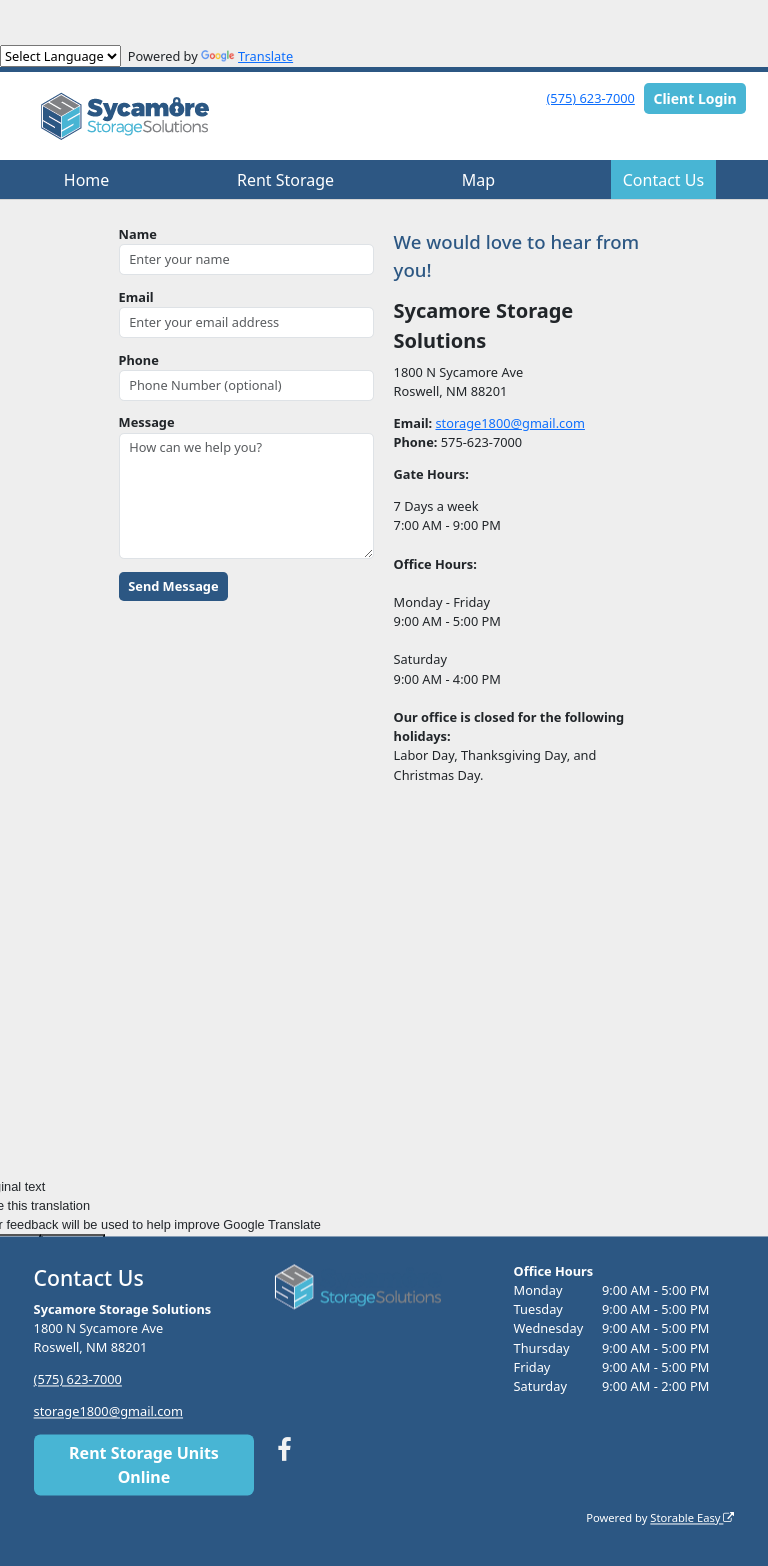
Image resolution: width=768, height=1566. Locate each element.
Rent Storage (285, 180)
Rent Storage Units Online (144, 1465)
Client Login (694, 98)
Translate (247, 56)
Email (136, 297)
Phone (139, 360)
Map (478, 180)
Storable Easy (692, 1517)
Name (138, 234)
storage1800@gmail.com (509, 423)
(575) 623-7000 (591, 98)
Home (87, 180)
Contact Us (663, 180)
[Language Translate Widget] (60, 56)
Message (147, 422)
